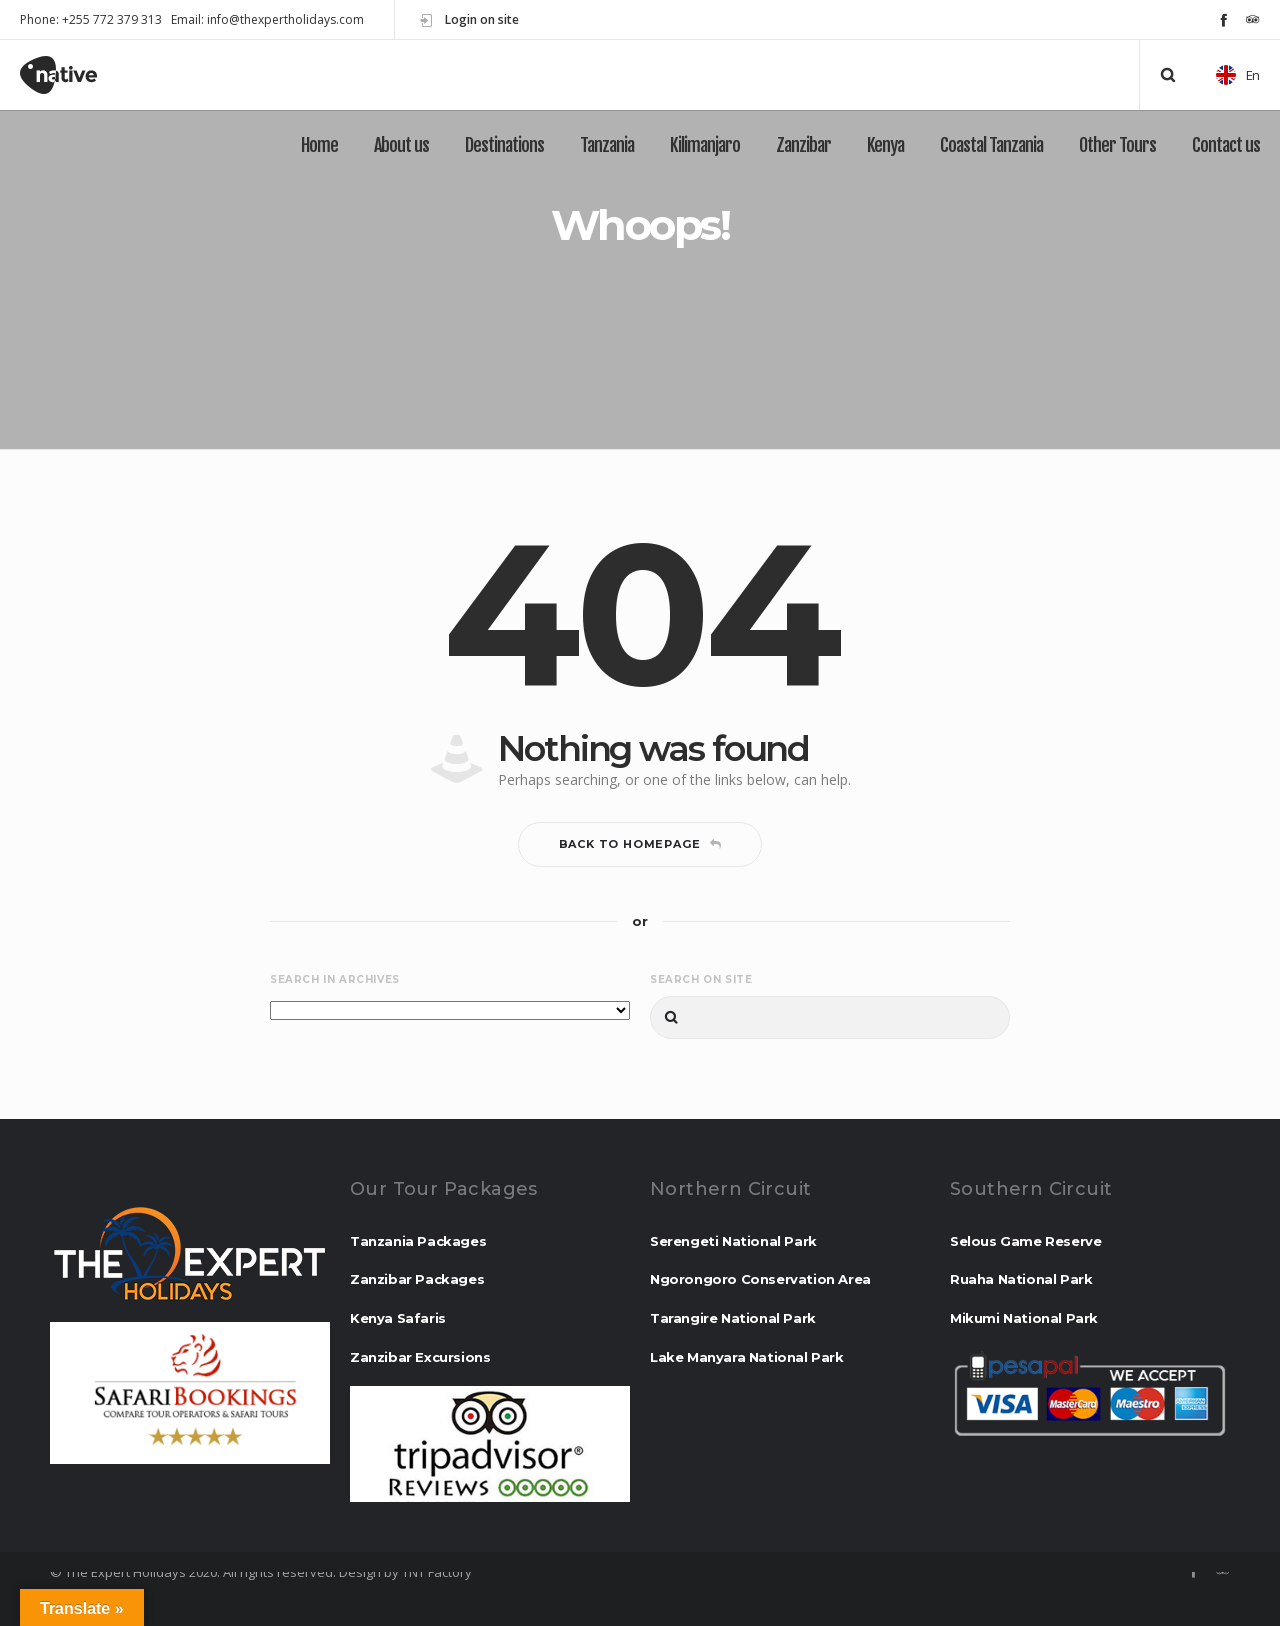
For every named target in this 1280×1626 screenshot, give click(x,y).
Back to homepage (640, 844)
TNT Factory (437, 1572)
